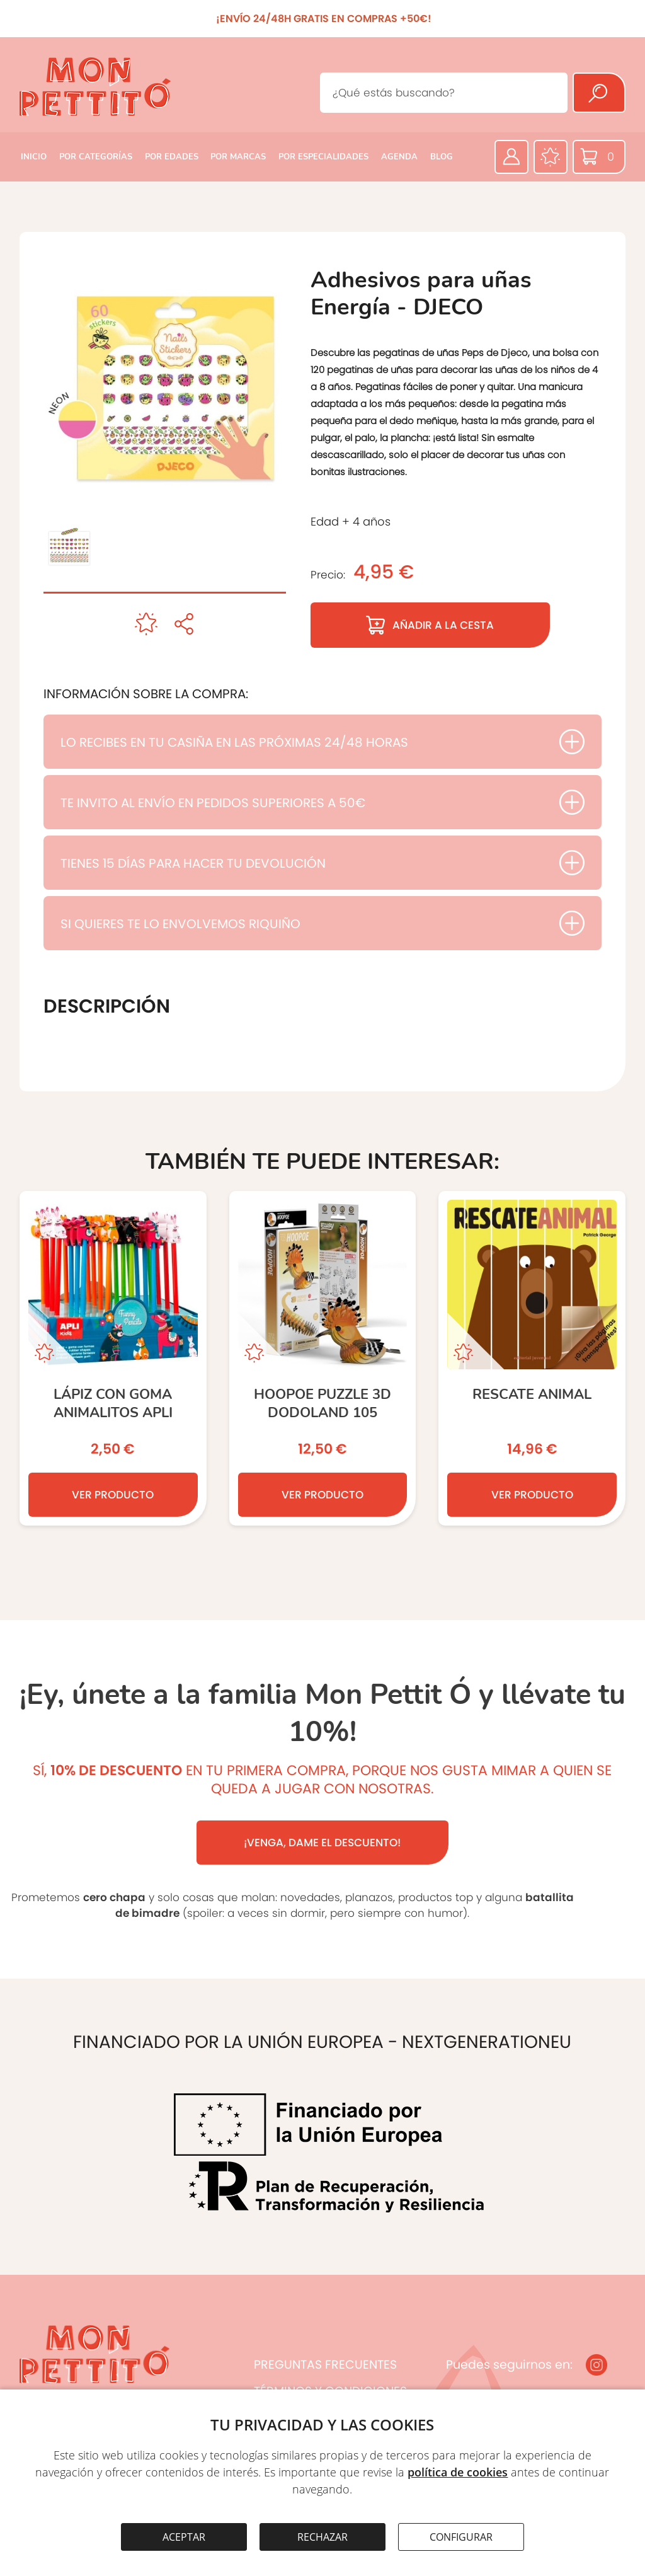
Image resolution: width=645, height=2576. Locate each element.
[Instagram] (596, 2365)
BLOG (441, 157)
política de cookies (458, 2472)
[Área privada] (511, 157)
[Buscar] (599, 92)
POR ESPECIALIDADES (323, 157)
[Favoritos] (551, 157)
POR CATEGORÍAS (95, 157)
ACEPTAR (184, 2537)
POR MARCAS (238, 157)
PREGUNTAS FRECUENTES (325, 2364)
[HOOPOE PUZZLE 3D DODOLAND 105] (322, 1358)
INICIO (34, 157)
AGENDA (399, 157)
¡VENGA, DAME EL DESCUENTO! (322, 1842)
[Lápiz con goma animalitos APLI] (113, 1358)
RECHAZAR (322, 2537)
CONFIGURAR (461, 2537)
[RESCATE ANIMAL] (531, 1358)
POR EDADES (171, 157)
